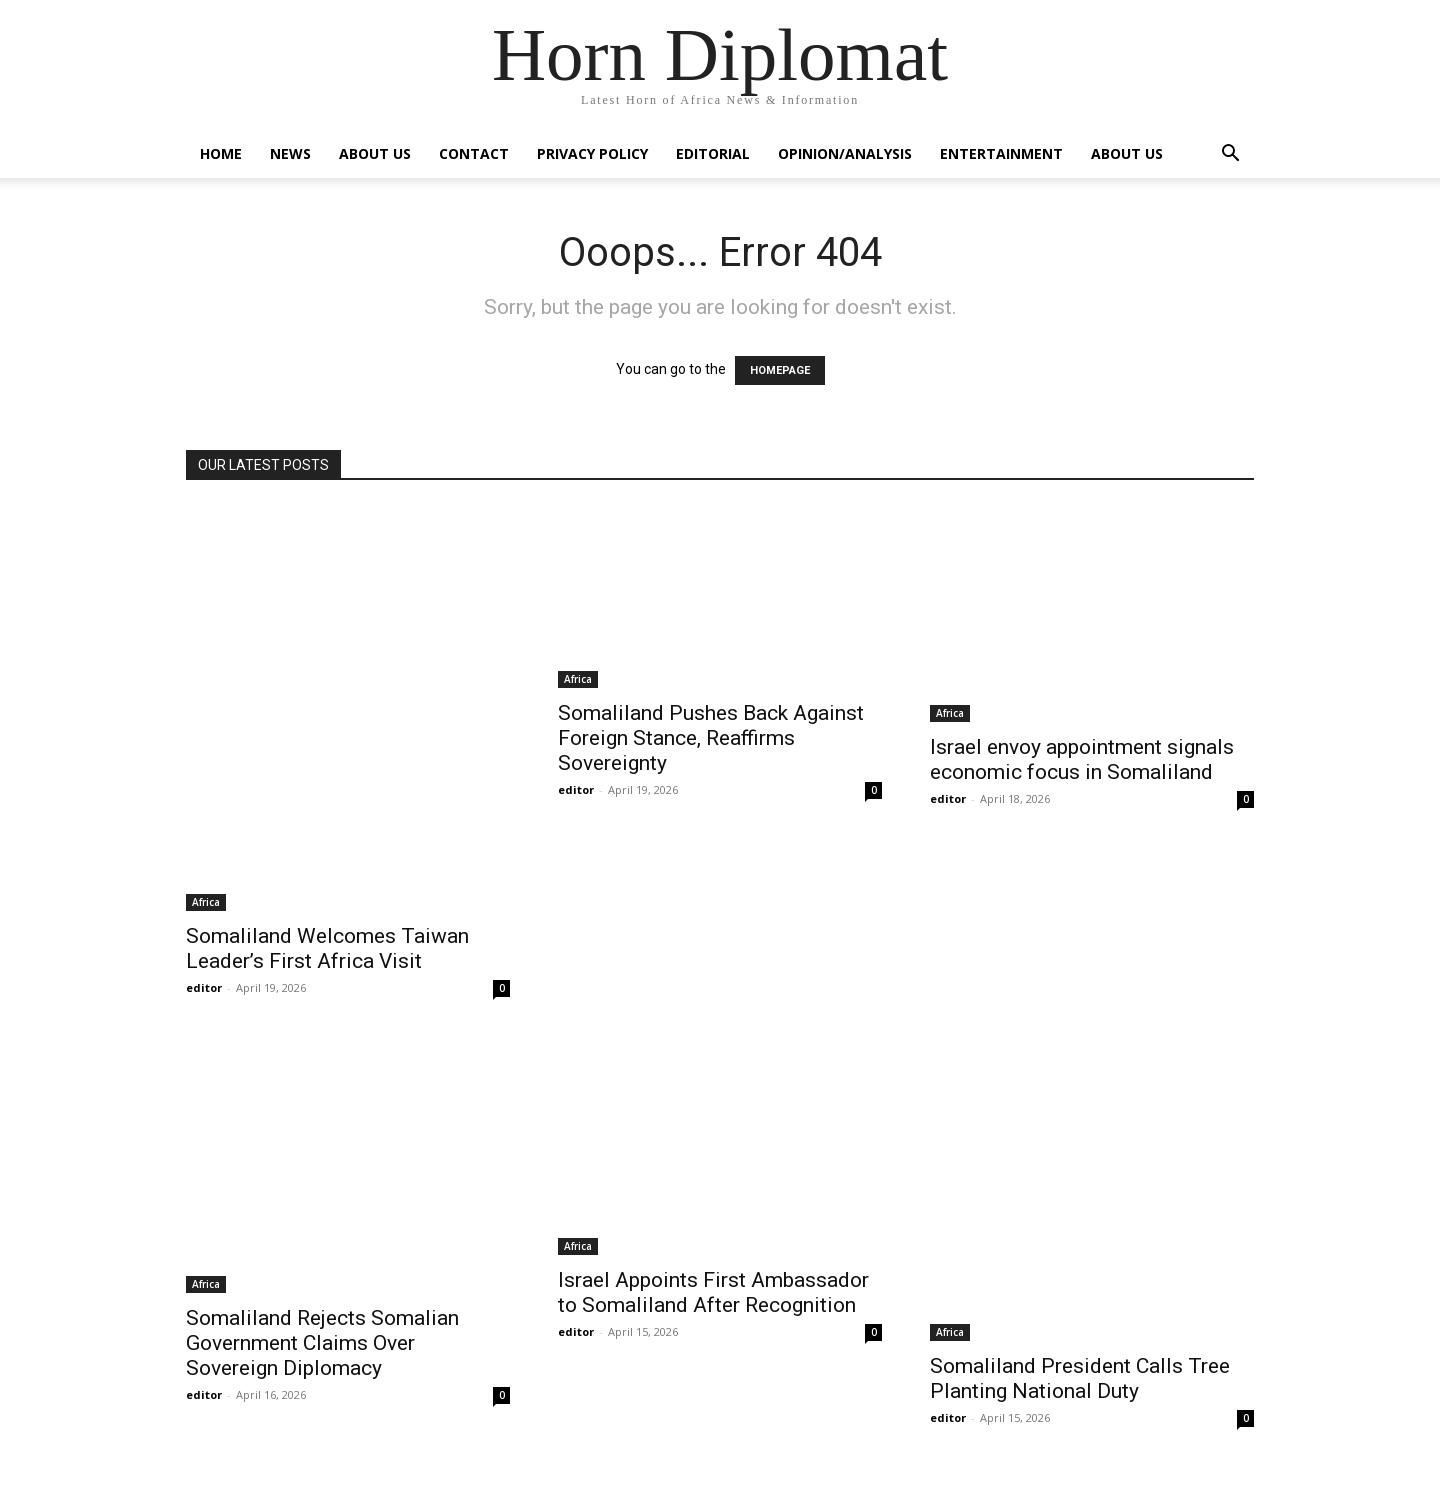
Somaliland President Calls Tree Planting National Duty (1080, 1378)
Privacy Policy (592, 153)
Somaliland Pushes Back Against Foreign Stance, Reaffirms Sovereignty (711, 738)
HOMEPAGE (780, 370)
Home (221, 153)
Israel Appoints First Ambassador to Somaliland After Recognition (713, 1292)
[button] (1230, 155)
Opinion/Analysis (845, 153)
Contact (474, 153)
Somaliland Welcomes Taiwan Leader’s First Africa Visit (327, 948)
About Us (375, 153)
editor (204, 987)
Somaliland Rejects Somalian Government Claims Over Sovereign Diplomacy (322, 1343)
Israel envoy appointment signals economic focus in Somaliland (1082, 759)
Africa (206, 902)
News (290, 153)
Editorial (713, 153)
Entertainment (1001, 153)
